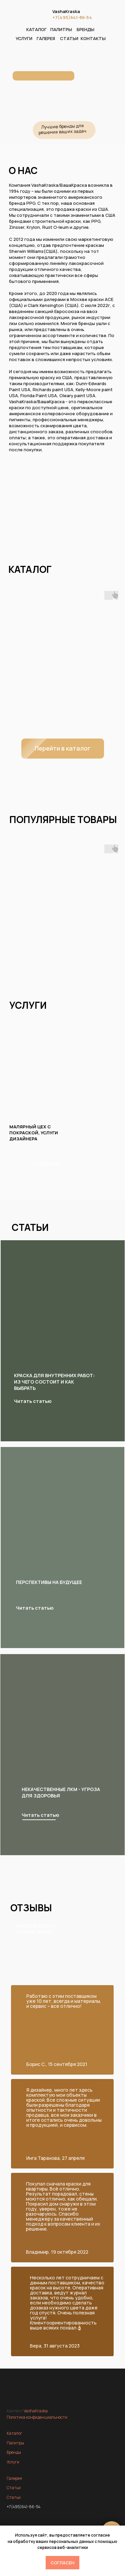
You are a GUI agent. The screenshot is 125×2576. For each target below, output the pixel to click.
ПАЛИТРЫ (61, 29)
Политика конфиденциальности (37, 2417)
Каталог (14, 2433)
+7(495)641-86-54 (72, 17)
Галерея (14, 2478)
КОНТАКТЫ (93, 38)
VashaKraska (66, 11)
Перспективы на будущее (49, 1582)
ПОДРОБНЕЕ (46, 1163)
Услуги (13, 2462)
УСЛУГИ (24, 38)
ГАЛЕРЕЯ (46, 38)
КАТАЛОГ (36, 29)
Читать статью (40, 1815)
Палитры (15, 2443)
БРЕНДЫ (85, 29)
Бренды (14, 2452)
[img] (64, 1734)
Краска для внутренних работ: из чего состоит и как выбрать (54, 1381)
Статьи (14, 2487)
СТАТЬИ (69, 38)
